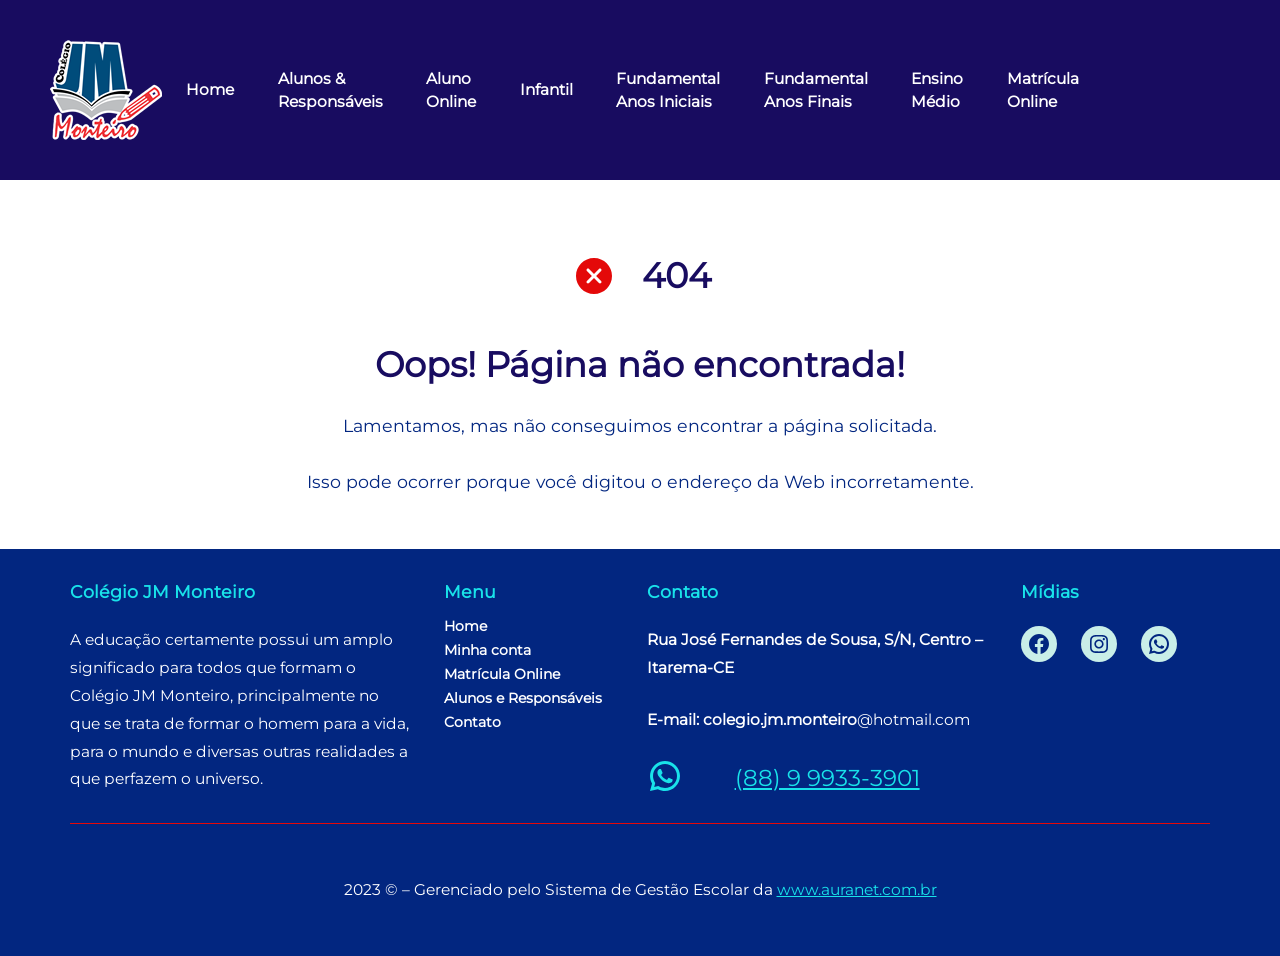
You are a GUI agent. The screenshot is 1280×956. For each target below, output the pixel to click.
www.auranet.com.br (857, 889)
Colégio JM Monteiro (162, 591)
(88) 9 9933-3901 (827, 778)
